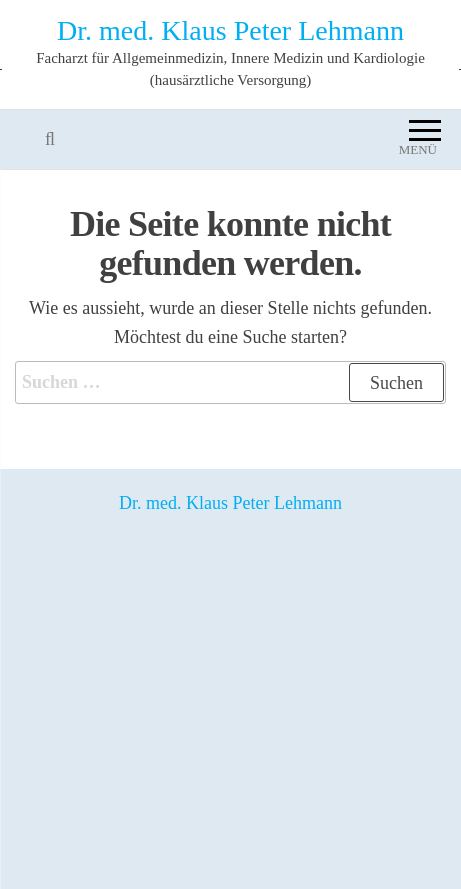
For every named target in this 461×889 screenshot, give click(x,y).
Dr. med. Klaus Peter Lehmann (230, 30)
